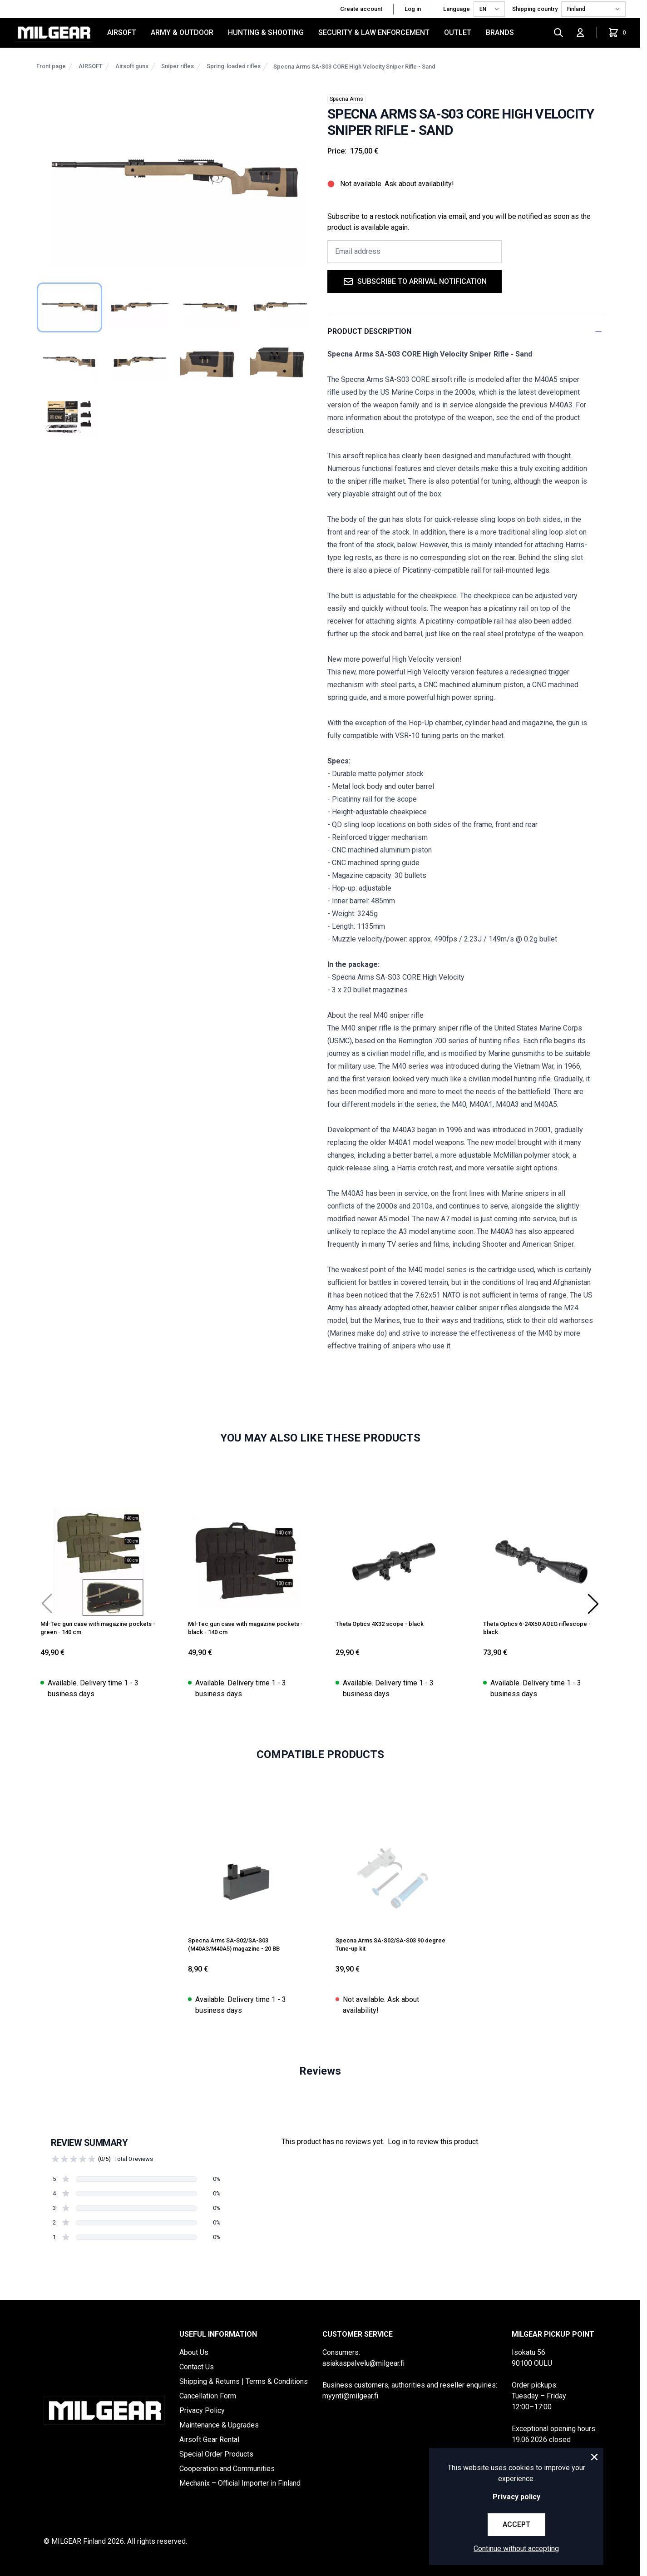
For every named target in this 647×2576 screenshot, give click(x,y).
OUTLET (457, 32)
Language (456, 8)
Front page (51, 66)
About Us (193, 2352)
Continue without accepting (516, 2548)
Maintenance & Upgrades (219, 2425)
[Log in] (580, 33)
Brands (500, 32)
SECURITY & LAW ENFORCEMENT (374, 32)
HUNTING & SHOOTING (266, 32)
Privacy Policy (202, 2410)
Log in (413, 8)
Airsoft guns (131, 66)
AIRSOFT (121, 32)
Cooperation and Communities (227, 2468)
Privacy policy (516, 2496)
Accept (516, 2524)
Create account (361, 8)
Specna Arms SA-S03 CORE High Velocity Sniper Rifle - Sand (354, 66)
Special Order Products (216, 2454)
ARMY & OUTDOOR (182, 32)
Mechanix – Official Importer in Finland (240, 2483)
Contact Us (196, 2367)
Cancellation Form (207, 2396)
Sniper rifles (177, 66)
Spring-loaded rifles (234, 66)
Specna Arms (346, 99)
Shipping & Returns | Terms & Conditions (243, 2381)
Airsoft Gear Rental (209, 2439)
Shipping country (535, 8)
